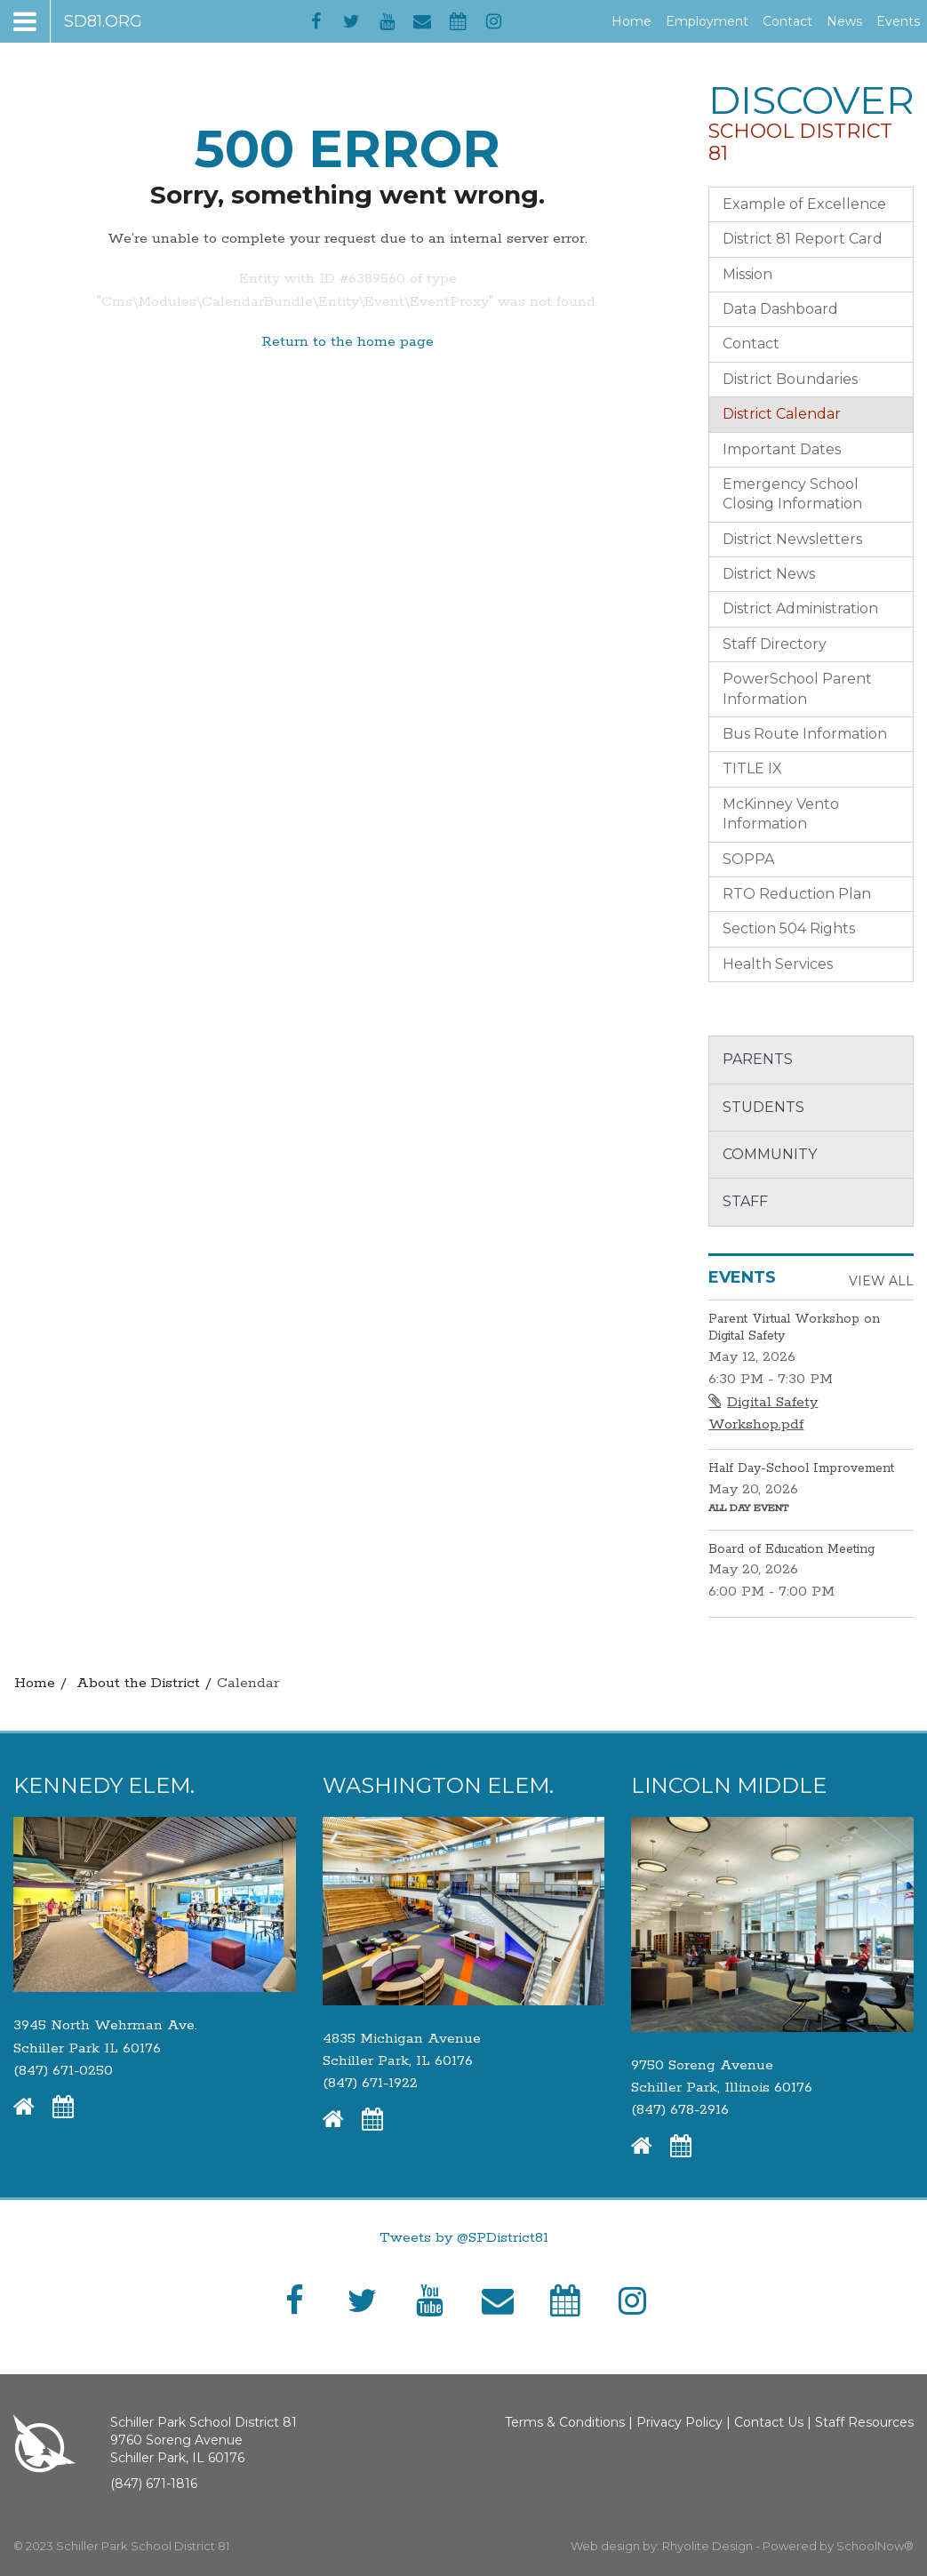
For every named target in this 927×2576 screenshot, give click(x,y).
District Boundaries (790, 379)
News (844, 21)
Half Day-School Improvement (801, 1468)
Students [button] (763, 1107)
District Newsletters (792, 539)
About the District (138, 1683)
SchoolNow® (875, 2546)
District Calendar (782, 413)
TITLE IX (752, 768)
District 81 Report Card (803, 238)
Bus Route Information (805, 733)
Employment (710, 21)
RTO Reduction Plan (797, 893)
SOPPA (748, 859)
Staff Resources (864, 2422)
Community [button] (770, 1154)
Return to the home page (347, 341)
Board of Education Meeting (791, 1549)
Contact (787, 21)
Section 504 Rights (789, 928)
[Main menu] (78, 21)
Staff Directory (775, 644)
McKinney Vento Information (781, 814)
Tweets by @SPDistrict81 (464, 2237)
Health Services (778, 964)
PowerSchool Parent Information (797, 688)
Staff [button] (745, 1201)
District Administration (800, 608)
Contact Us (768, 2422)
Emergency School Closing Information (792, 494)
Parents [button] (758, 1059)
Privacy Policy (679, 2422)
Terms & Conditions (565, 2422)
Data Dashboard (780, 308)
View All (881, 1281)
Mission (747, 274)
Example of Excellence (804, 204)
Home (631, 21)
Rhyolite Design (708, 2546)
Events (898, 21)
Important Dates (782, 449)
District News (769, 573)
